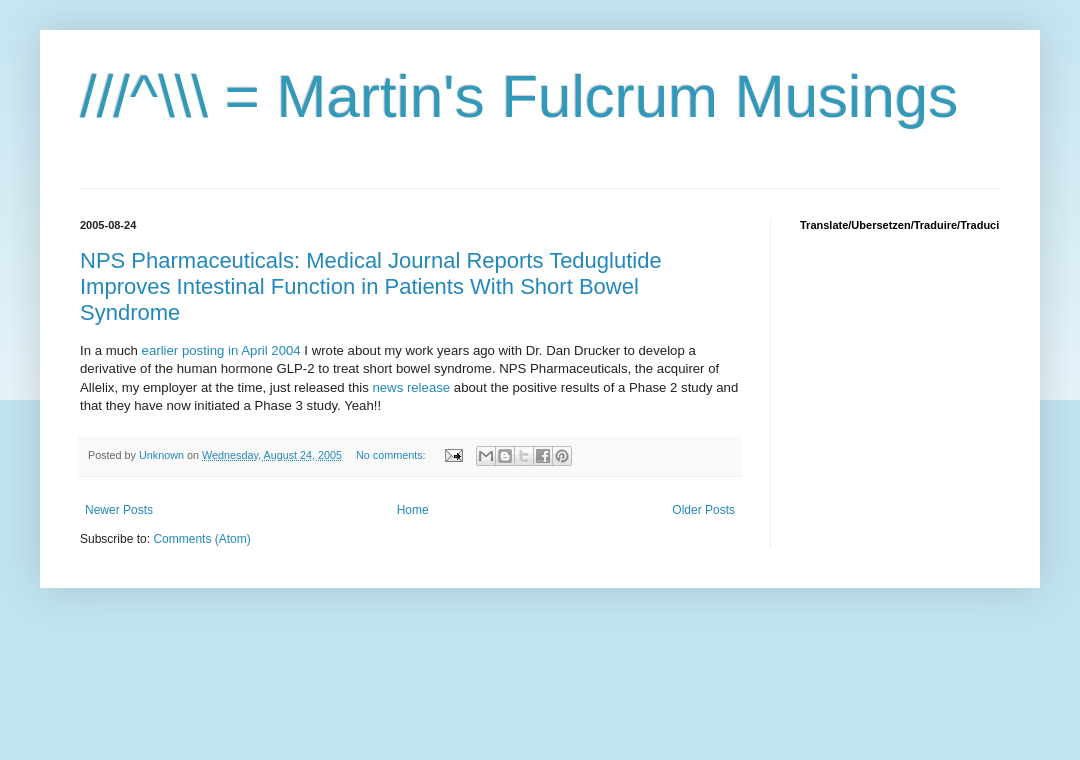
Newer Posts (119, 510)
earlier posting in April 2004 (223, 350)
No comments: (392, 455)
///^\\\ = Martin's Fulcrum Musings (519, 96)
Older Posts (703, 510)
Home (413, 510)
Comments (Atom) (201, 539)
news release (412, 387)
